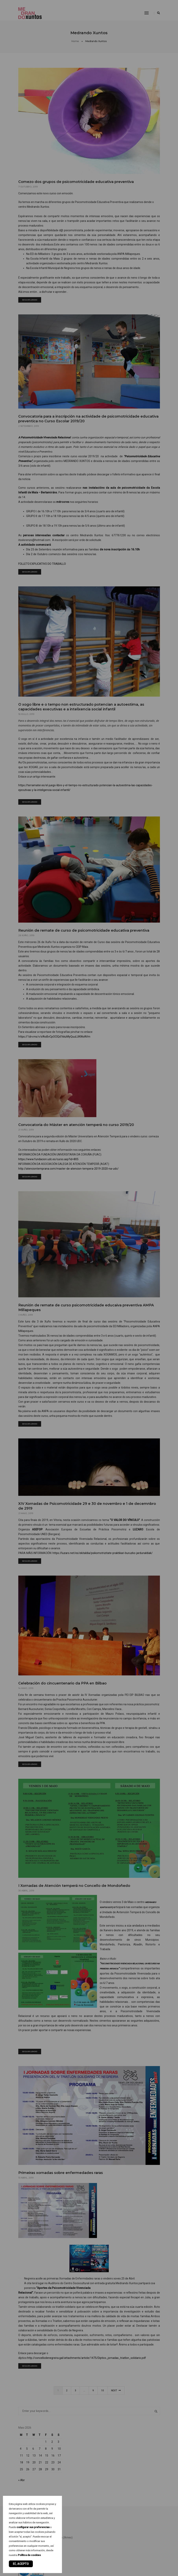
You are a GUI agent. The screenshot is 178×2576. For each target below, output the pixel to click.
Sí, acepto (21, 2563)
